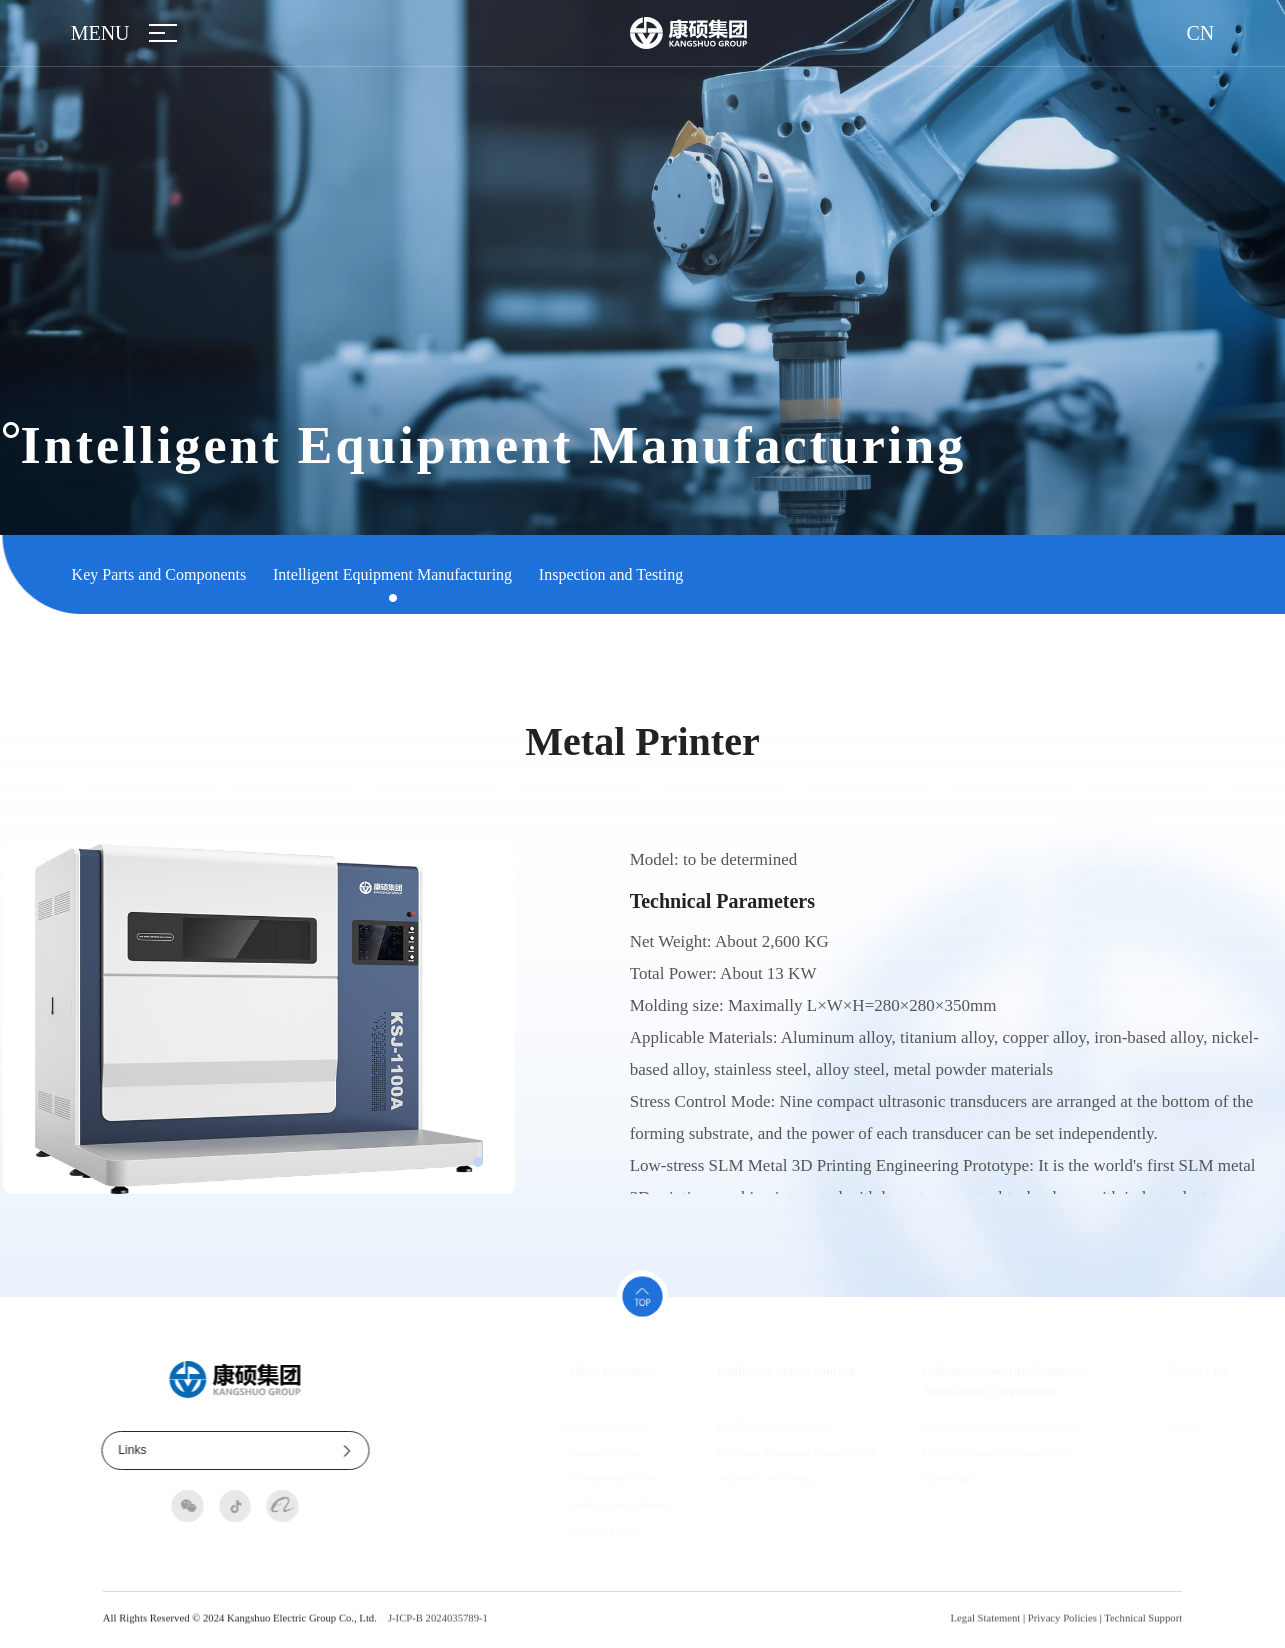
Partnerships (911, 1478)
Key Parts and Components (159, 574)
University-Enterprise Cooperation (959, 1452)
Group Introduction (570, 1426)
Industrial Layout (566, 1530)
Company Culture (567, 1452)
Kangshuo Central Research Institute (963, 1426)
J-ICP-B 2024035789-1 (438, 1627)
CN (1201, 33)
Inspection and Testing (611, 574)
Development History (575, 1478)
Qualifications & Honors (582, 1504)
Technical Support (1143, 1627)
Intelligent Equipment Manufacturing (392, 574)
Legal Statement (986, 1627)
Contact (1147, 1426)
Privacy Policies (1062, 1627)
